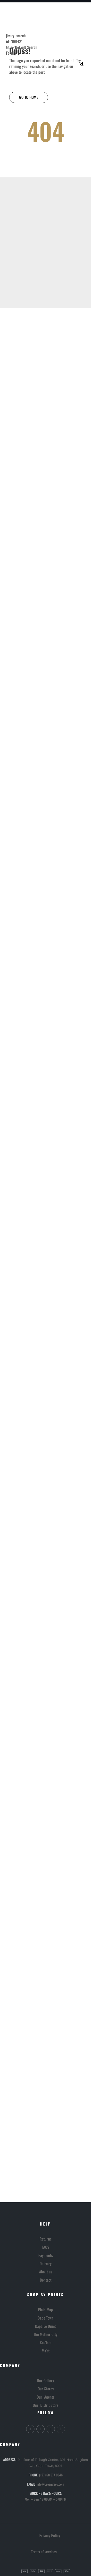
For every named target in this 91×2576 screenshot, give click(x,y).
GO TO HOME (28, 97)
